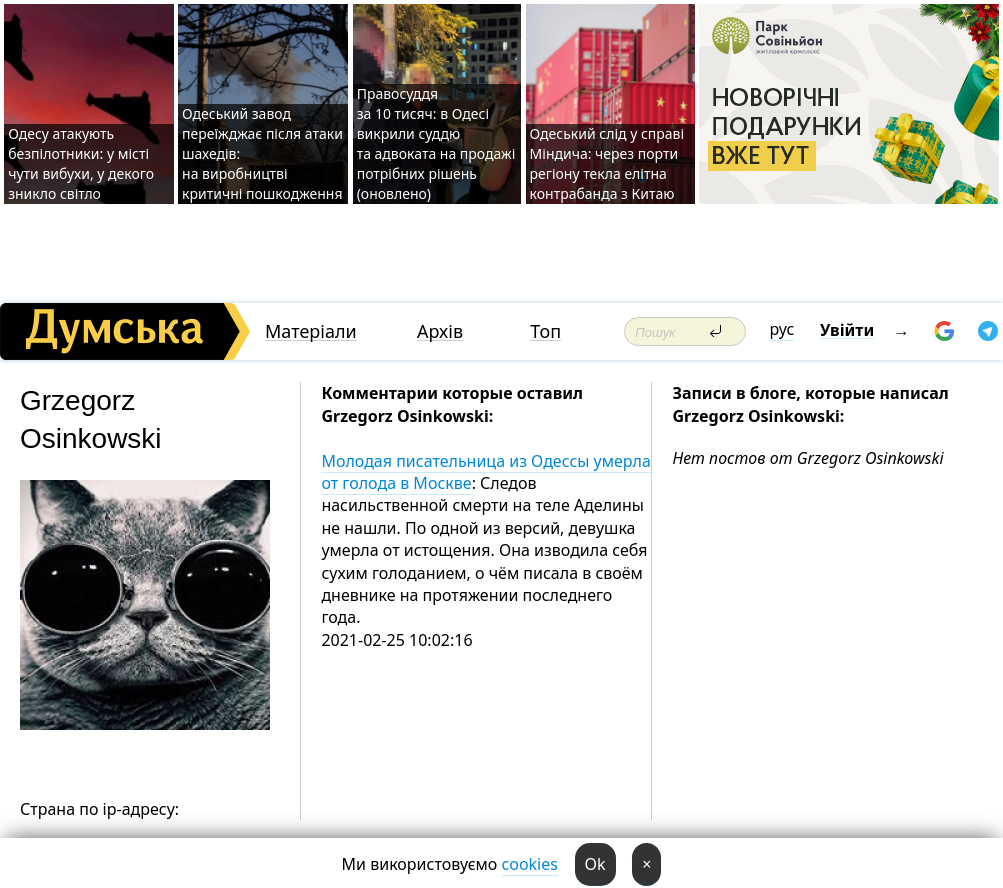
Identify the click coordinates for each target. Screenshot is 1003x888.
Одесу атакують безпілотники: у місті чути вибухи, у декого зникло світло (81, 163)
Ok (595, 864)
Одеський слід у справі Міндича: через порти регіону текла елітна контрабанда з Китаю (607, 163)
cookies (530, 864)
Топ (545, 331)
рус (782, 329)
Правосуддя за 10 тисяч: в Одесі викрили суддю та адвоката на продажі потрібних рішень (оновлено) (436, 143)
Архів (440, 331)
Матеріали (311, 331)
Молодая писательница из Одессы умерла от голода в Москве (485, 472)
